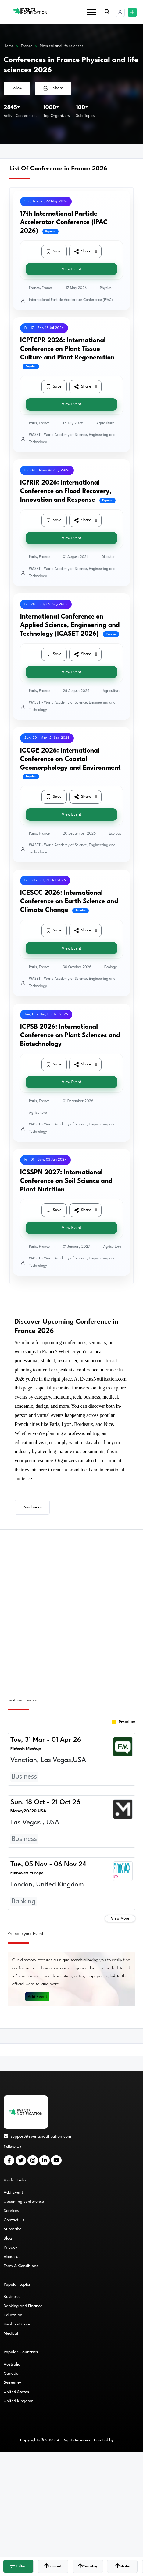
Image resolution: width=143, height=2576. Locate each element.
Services (11, 2211)
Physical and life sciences (61, 46)
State (122, 2565)
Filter (18, 2565)
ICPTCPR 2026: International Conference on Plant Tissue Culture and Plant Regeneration (67, 349)
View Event (71, 269)
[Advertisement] (71, 1610)
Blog (8, 2238)
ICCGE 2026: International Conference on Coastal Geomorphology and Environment (70, 759)
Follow (17, 88)
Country (87, 2565)
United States (16, 2392)
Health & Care (17, 2324)
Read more (32, 1507)
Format (53, 2565)
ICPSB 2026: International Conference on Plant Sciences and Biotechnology (70, 1035)
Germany (12, 2383)
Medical (11, 2333)
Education (13, 2315)
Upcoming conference (24, 2201)
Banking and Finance (23, 2306)
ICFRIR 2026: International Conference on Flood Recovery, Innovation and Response (66, 491)
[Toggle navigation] (91, 12)
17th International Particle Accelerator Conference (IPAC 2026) (64, 222)
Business (12, 2297)
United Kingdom (19, 2401)
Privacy (10, 2247)
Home (9, 46)
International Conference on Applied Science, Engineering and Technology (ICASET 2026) (70, 625)
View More (120, 1918)
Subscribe (13, 2229)
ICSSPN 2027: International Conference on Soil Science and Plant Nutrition (66, 1181)
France (27, 46)
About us (12, 2256)
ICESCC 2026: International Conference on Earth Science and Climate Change (69, 901)
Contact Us (14, 2220)
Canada (11, 2373)
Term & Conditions (21, 2266)
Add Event (37, 1996)
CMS (119, 2440)
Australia (12, 2364)
